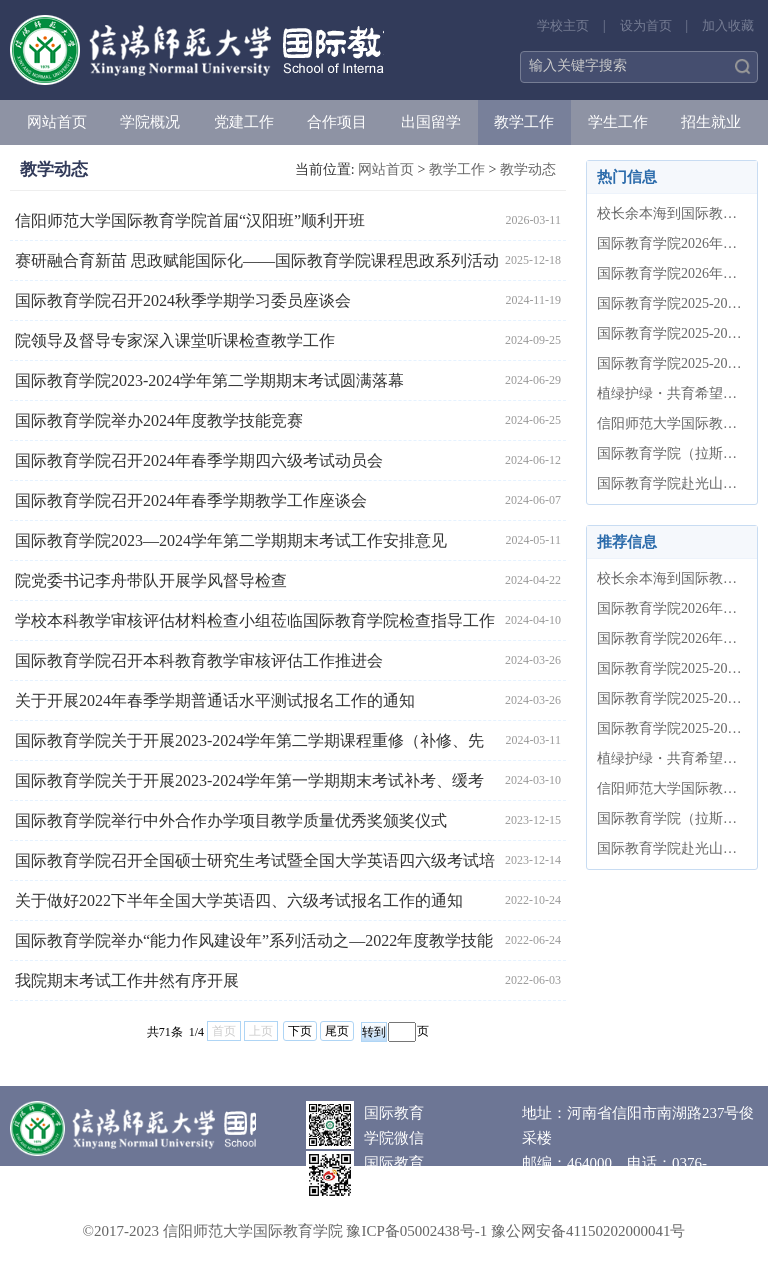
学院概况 (150, 122)
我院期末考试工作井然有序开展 (127, 980)
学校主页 (563, 25)
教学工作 (524, 122)
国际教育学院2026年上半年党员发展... (672, 273)
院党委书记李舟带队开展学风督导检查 (151, 580)
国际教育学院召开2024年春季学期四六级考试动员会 (199, 460)
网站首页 (57, 122)
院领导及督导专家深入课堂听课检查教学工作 (175, 340)
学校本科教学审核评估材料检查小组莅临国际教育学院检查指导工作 (255, 620)
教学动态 (528, 169)
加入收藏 (728, 25)
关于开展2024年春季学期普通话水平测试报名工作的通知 (215, 700)
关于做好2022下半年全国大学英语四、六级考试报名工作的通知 (239, 900)
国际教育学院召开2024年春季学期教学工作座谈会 (191, 500)
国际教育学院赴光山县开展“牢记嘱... (672, 483)
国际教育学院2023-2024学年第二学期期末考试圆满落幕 (209, 380)
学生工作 (618, 122)
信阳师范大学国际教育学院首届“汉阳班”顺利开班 (190, 220)
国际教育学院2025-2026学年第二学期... (672, 303)
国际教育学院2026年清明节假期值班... (672, 243)
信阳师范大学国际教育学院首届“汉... (672, 423)
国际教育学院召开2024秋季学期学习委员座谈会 (183, 300)
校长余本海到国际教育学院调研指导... (672, 213)
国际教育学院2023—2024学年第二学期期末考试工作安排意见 (231, 540)
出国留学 (431, 122)
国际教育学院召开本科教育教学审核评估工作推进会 (199, 660)
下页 (300, 1031)
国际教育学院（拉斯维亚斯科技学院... (672, 453)
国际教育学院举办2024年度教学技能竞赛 (159, 420)
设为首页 (646, 25)
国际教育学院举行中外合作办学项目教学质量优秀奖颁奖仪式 (231, 820)
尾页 (337, 1031)
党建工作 (244, 122)
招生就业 (711, 122)
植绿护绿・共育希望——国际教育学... (672, 393)
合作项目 (337, 122)
